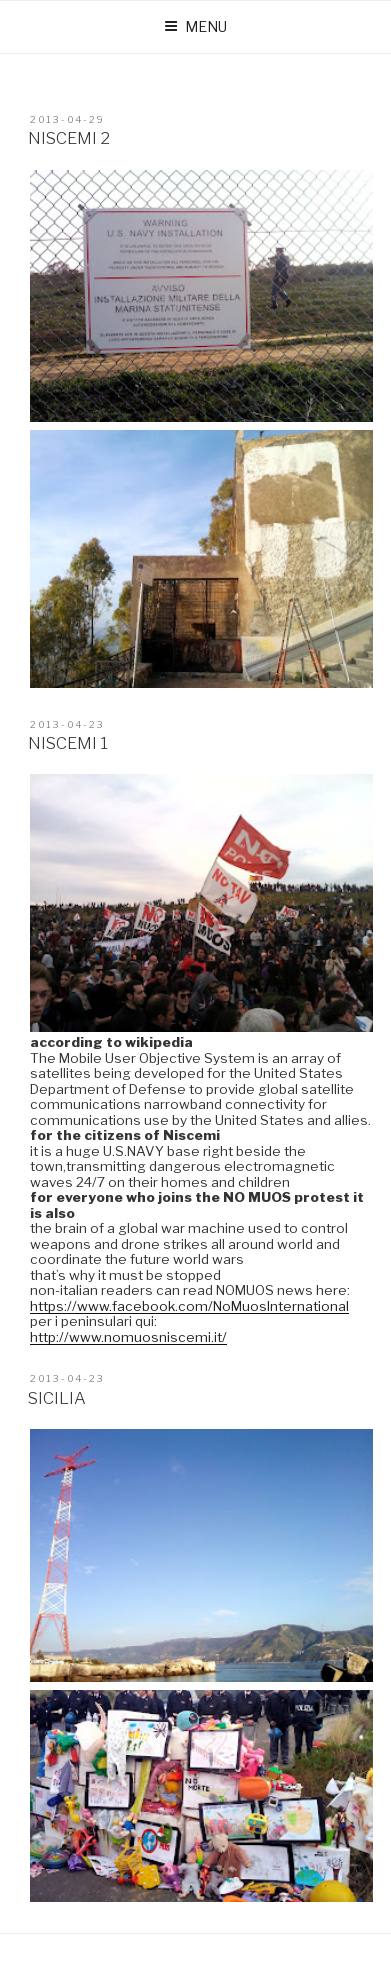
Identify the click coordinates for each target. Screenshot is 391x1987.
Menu (195, 26)
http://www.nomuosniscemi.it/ (128, 1337)
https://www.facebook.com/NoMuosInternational (189, 1306)
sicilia (57, 1398)
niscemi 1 (68, 743)
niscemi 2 (69, 138)
